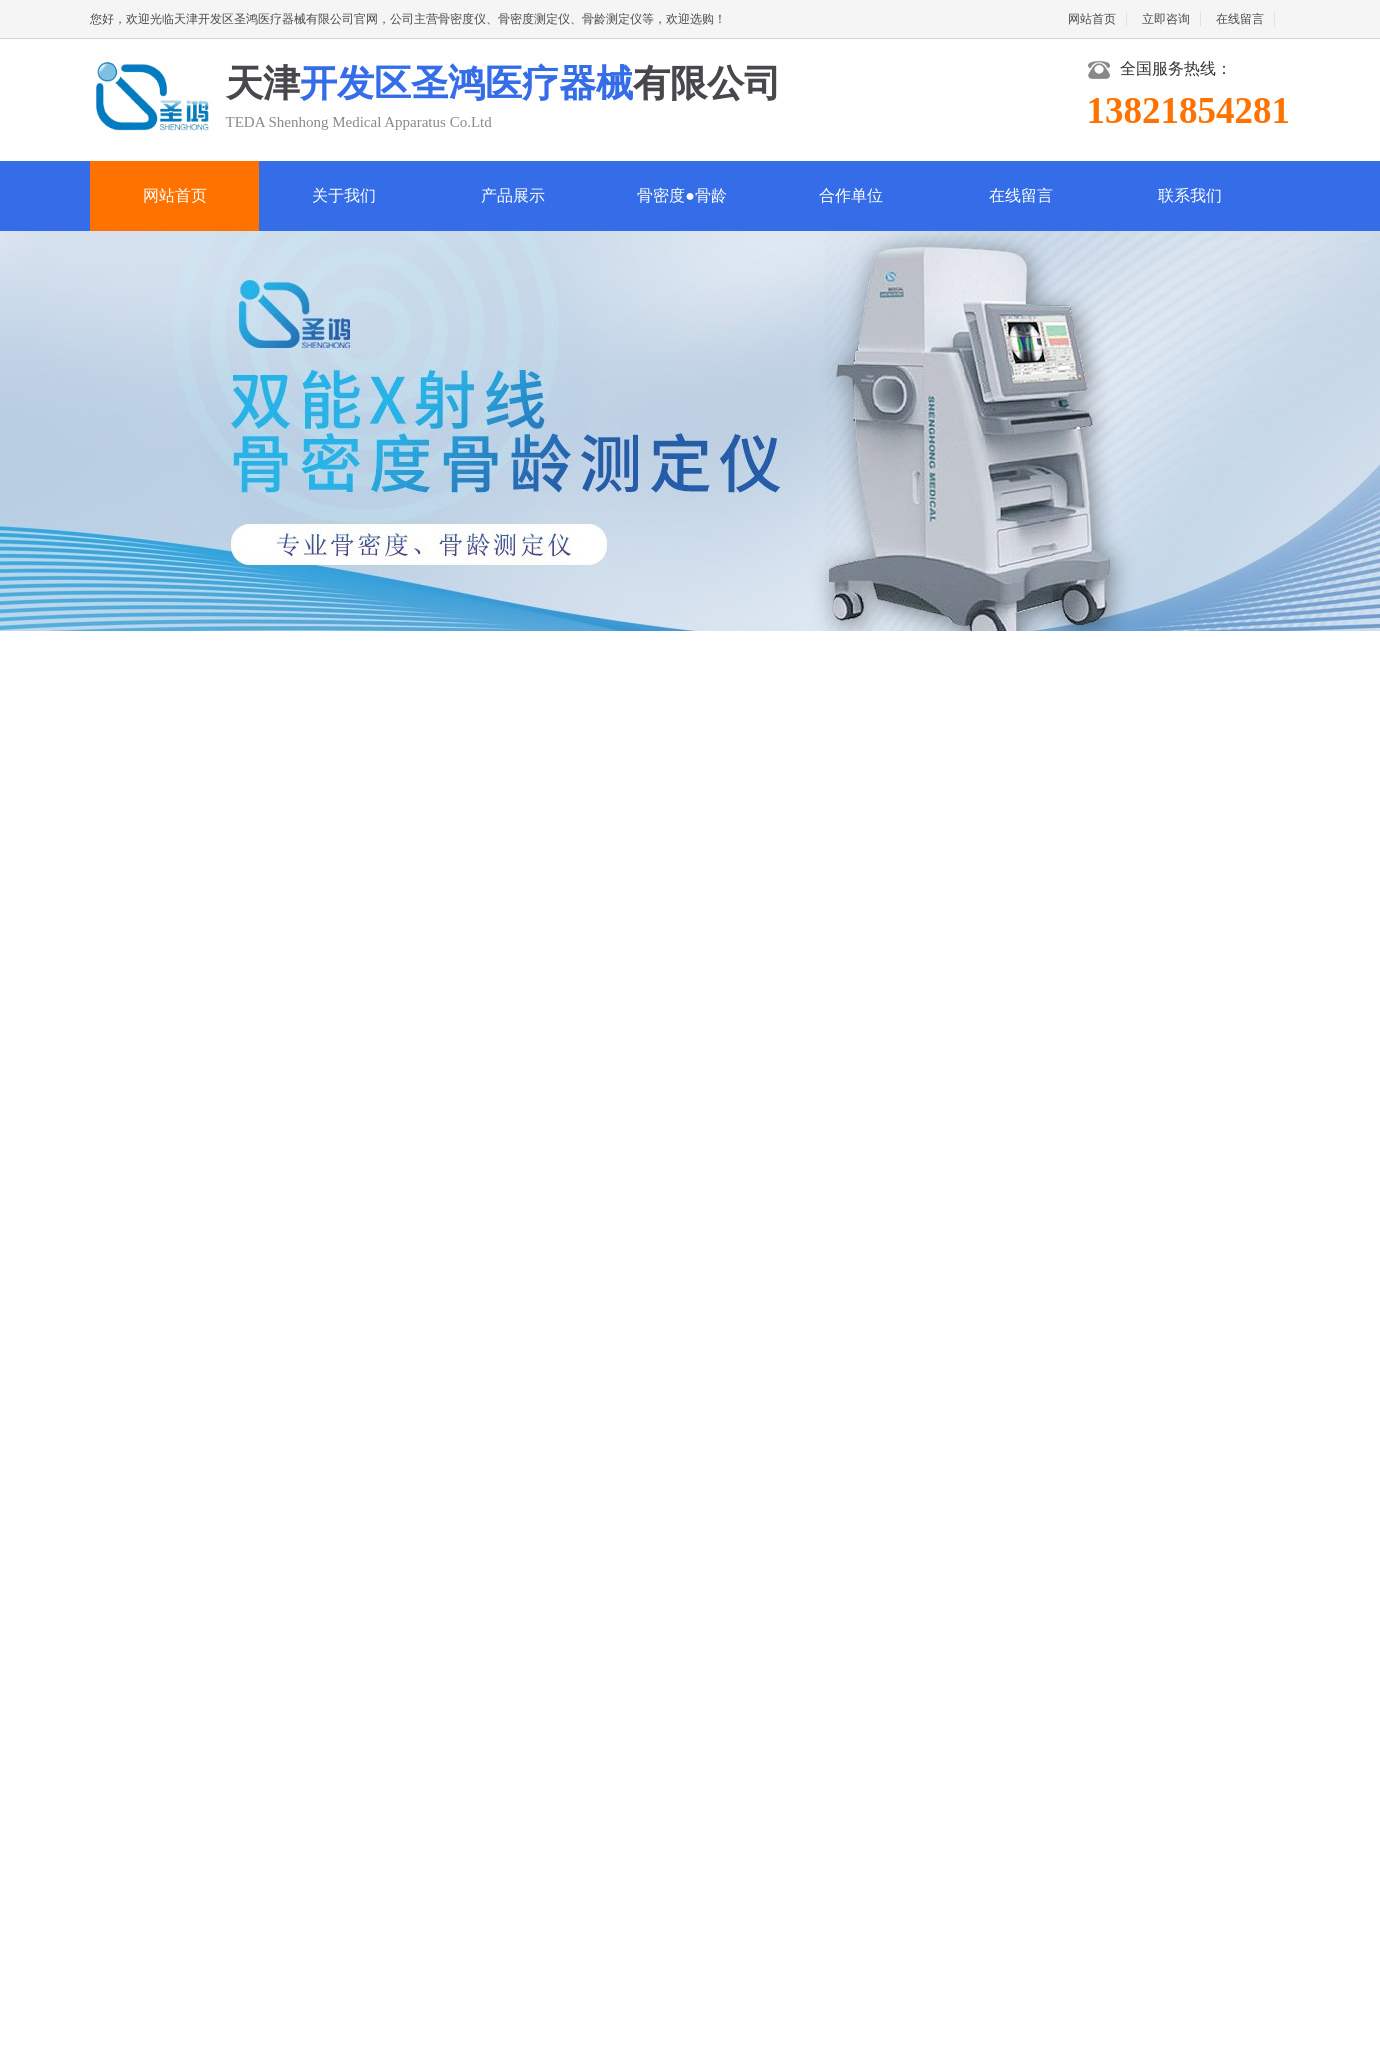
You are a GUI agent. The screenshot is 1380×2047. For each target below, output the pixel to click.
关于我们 (344, 195)
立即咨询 (1166, 19)
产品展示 (513, 195)
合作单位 (851, 195)
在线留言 (1240, 19)
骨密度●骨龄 (682, 195)
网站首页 (1092, 19)
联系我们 (1190, 195)
